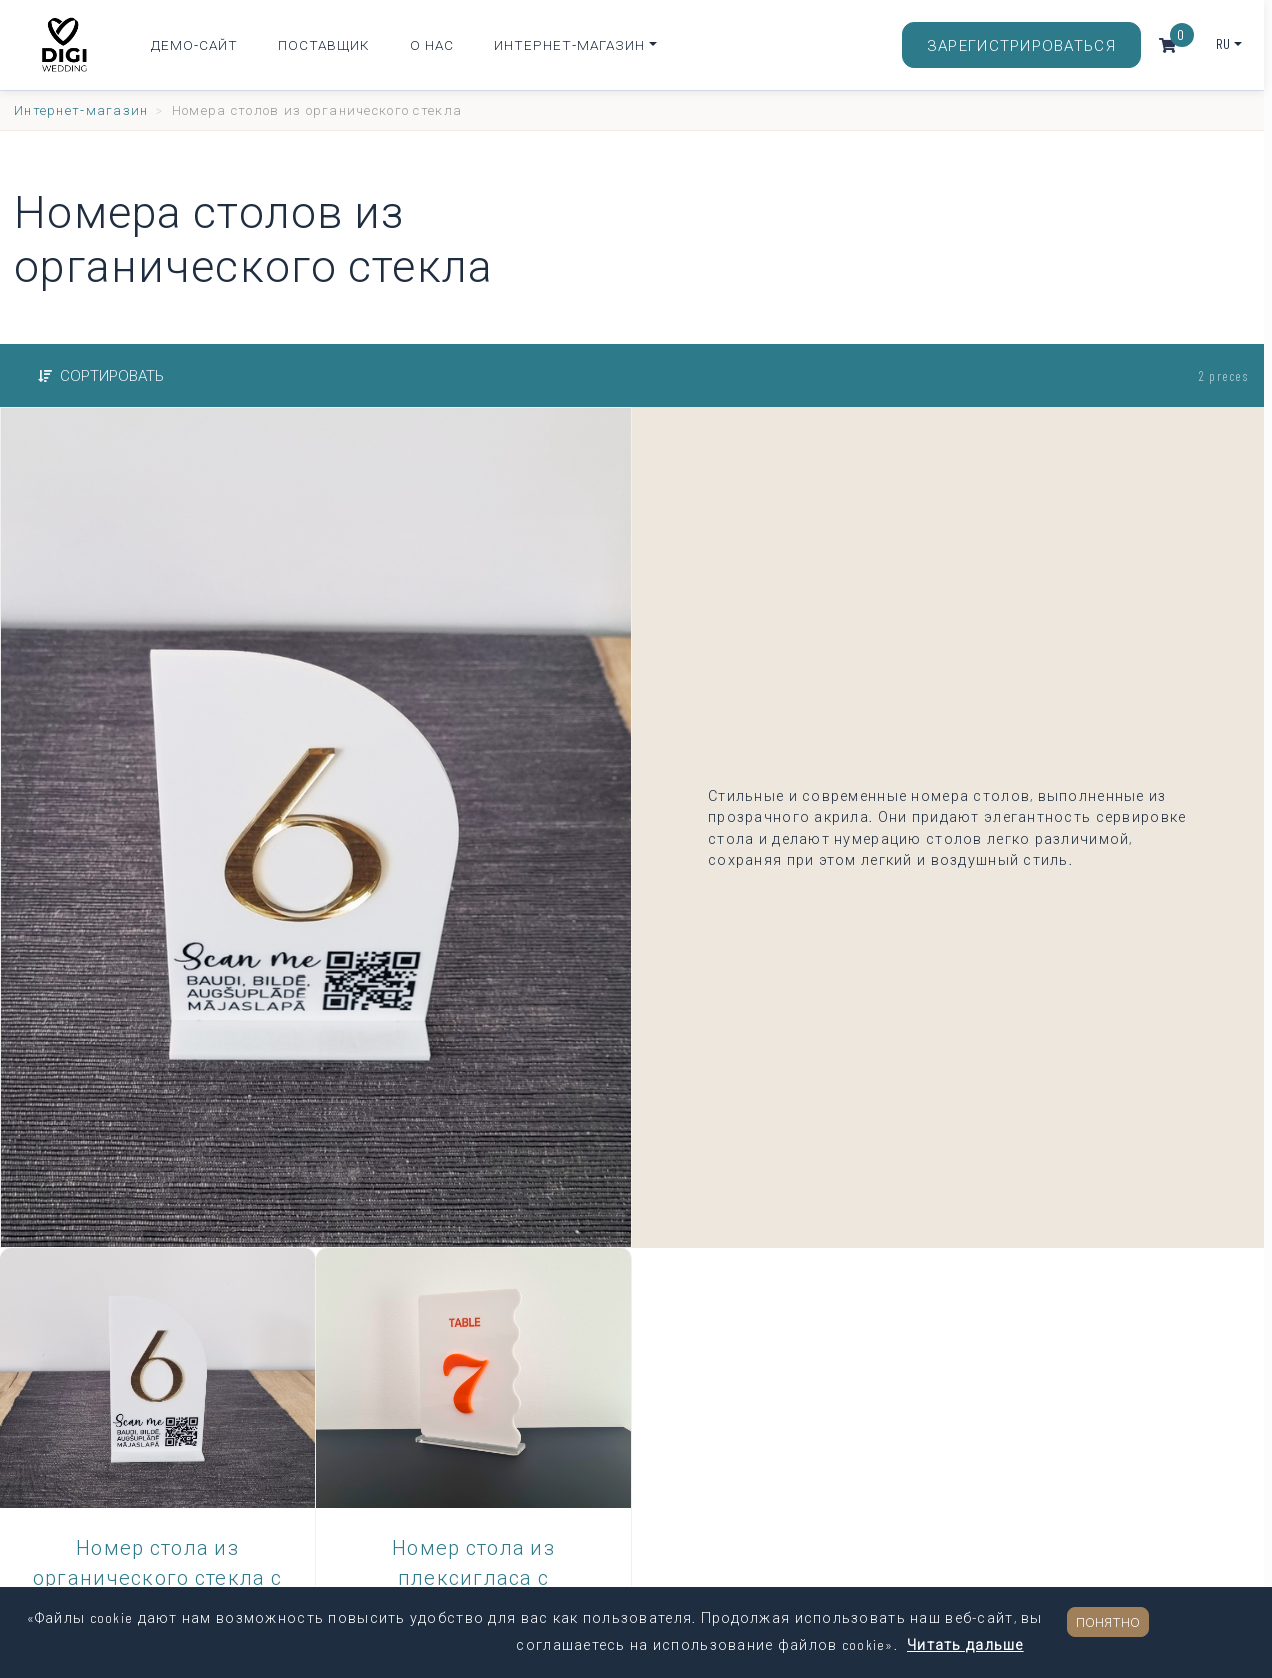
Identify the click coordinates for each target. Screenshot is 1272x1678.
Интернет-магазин (569, 44)
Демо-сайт (194, 44)
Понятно (1108, 1621)
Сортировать (101, 375)
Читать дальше (965, 1644)
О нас (432, 44)
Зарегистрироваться (1021, 45)
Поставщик (324, 44)
